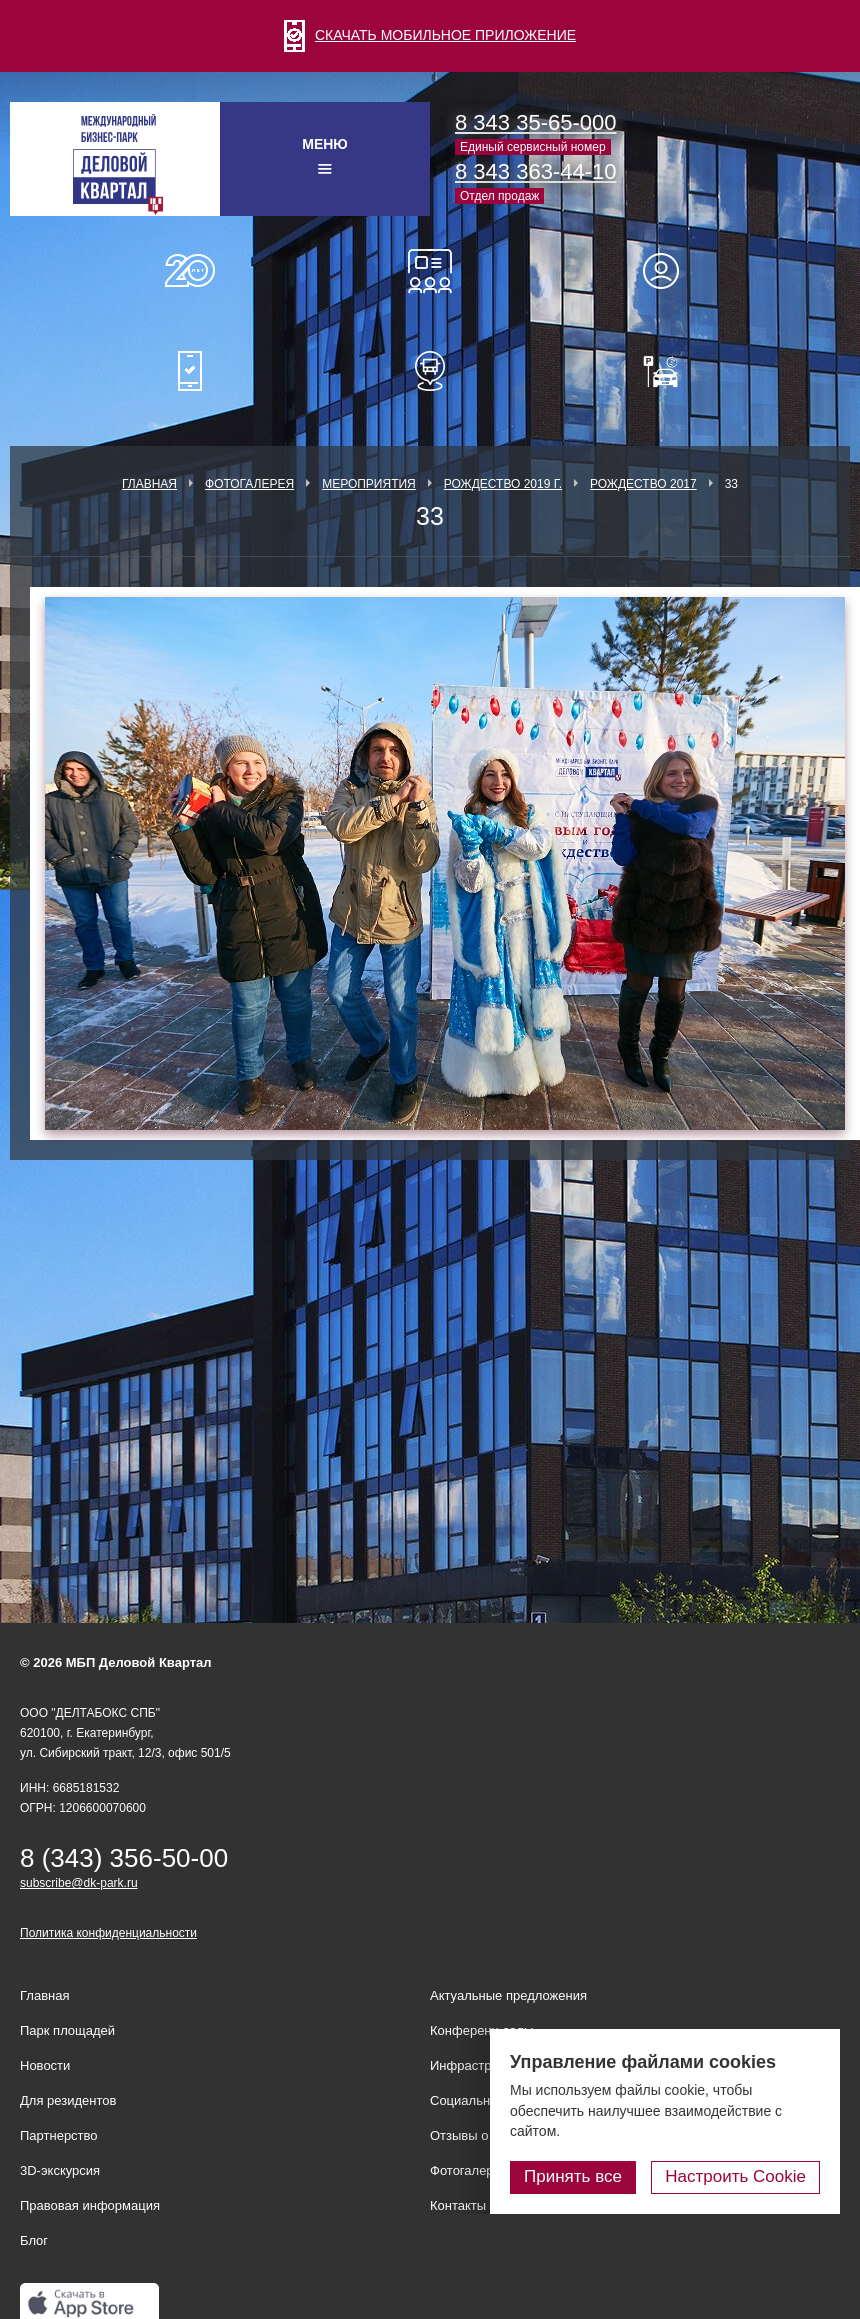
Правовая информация (90, 2205)
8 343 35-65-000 (535, 122)
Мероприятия (369, 484)
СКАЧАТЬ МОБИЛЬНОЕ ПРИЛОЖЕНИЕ (430, 35)
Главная (149, 484)
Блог (34, 2240)
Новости (45, 2065)
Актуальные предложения (508, 1995)
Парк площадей (67, 2030)
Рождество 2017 (643, 484)
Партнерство (59, 2135)
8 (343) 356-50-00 (124, 1858)
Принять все (573, 2176)
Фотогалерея (249, 484)
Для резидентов (670, 271)
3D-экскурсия (60, 2170)
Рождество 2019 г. (503, 484)
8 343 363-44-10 (535, 171)
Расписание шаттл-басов (430, 371)
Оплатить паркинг (670, 371)
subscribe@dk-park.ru (79, 1883)
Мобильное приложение (190, 371)
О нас (190, 271)
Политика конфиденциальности (108, 1933)
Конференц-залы (430, 271)
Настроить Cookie (735, 2176)
